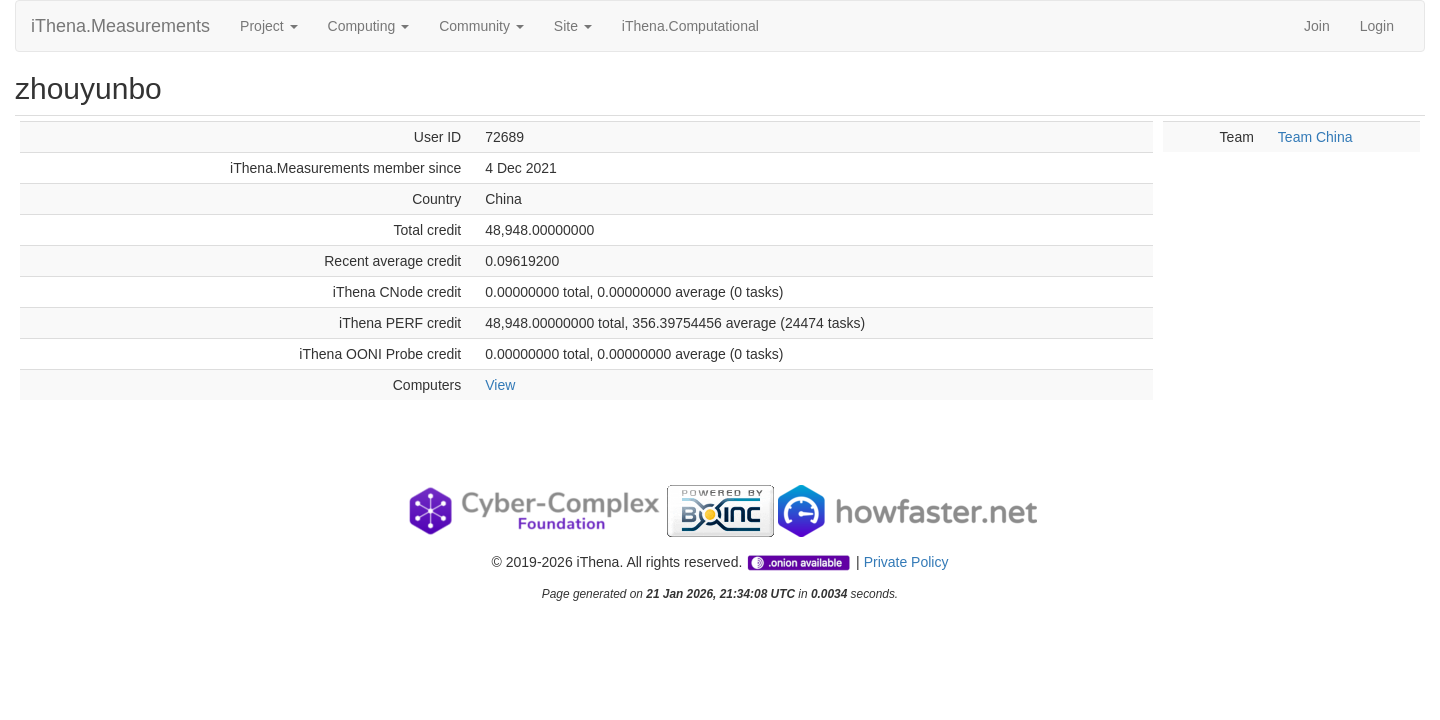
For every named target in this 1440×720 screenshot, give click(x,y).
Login (1377, 26)
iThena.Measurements (120, 26)
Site (573, 26)
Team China (1315, 137)
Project (268, 26)
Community (481, 26)
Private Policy (906, 562)
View (500, 385)
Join (1317, 26)
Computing (369, 26)
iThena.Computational (690, 26)
